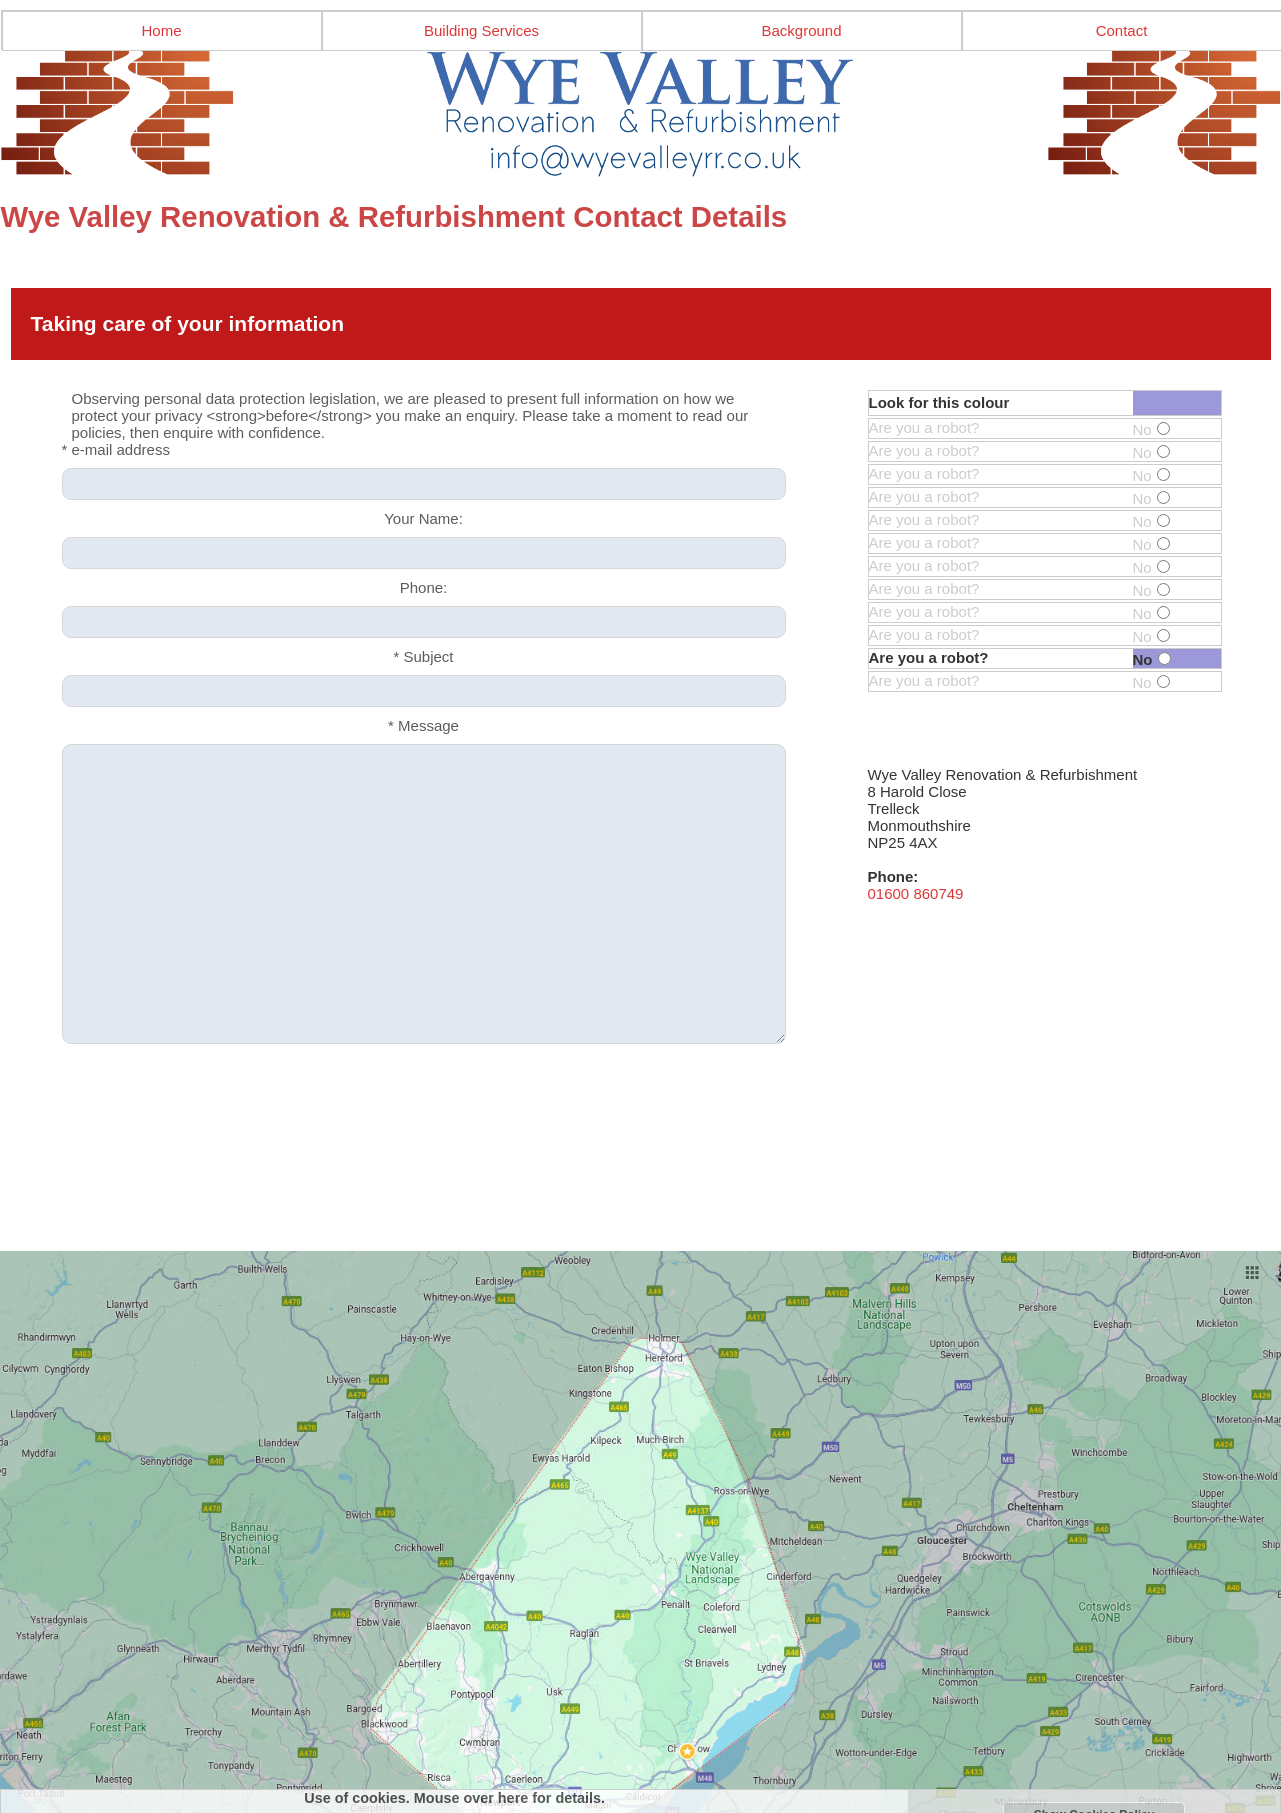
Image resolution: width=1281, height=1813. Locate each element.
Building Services (481, 30)
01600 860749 (916, 893)
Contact (1122, 30)
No (1151, 429)
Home (161, 30)
